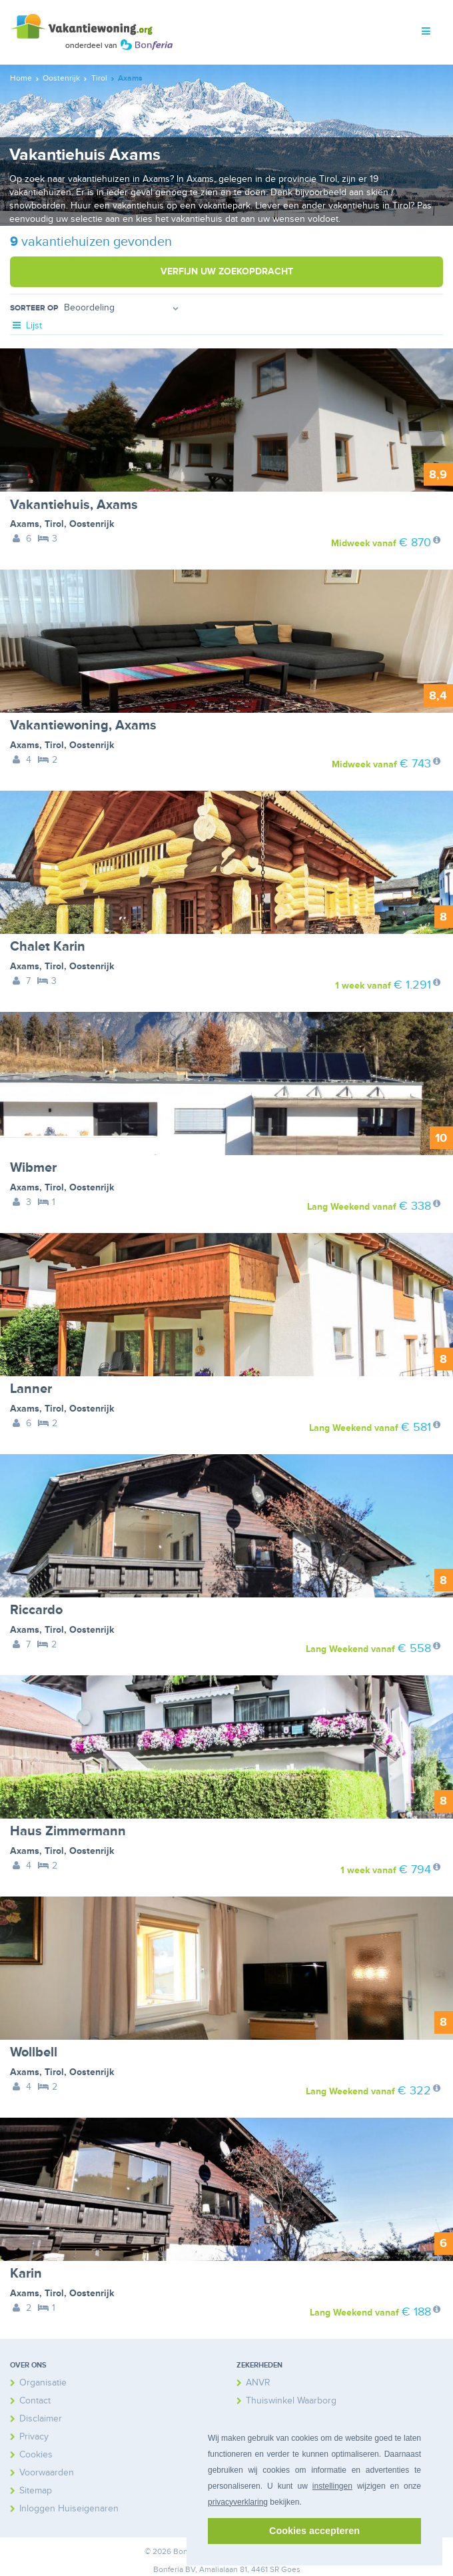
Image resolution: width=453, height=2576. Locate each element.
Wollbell (33, 2052)
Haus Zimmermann (68, 1831)
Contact (35, 2400)
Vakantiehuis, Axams (74, 505)
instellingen (332, 2486)
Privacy (34, 2436)
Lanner (31, 1389)
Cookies (36, 2454)
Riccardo (36, 1610)
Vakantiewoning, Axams (83, 725)
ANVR (258, 2382)
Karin (26, 2274)
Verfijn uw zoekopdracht (227, 271)
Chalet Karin (47, 947)
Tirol (54, 524)
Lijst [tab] (26, 325)
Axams (24, 524)
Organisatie (43, 2382)
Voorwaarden (46, 2472)
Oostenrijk (91, 524)
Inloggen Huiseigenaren (69, 2508)
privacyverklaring (238, 2502)
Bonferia (168, 2570)
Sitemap (35, 2490)
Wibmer (33, 1168)
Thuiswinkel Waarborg (291, 2400)
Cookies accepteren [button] (314, 2530)
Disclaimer (40, 2418)
